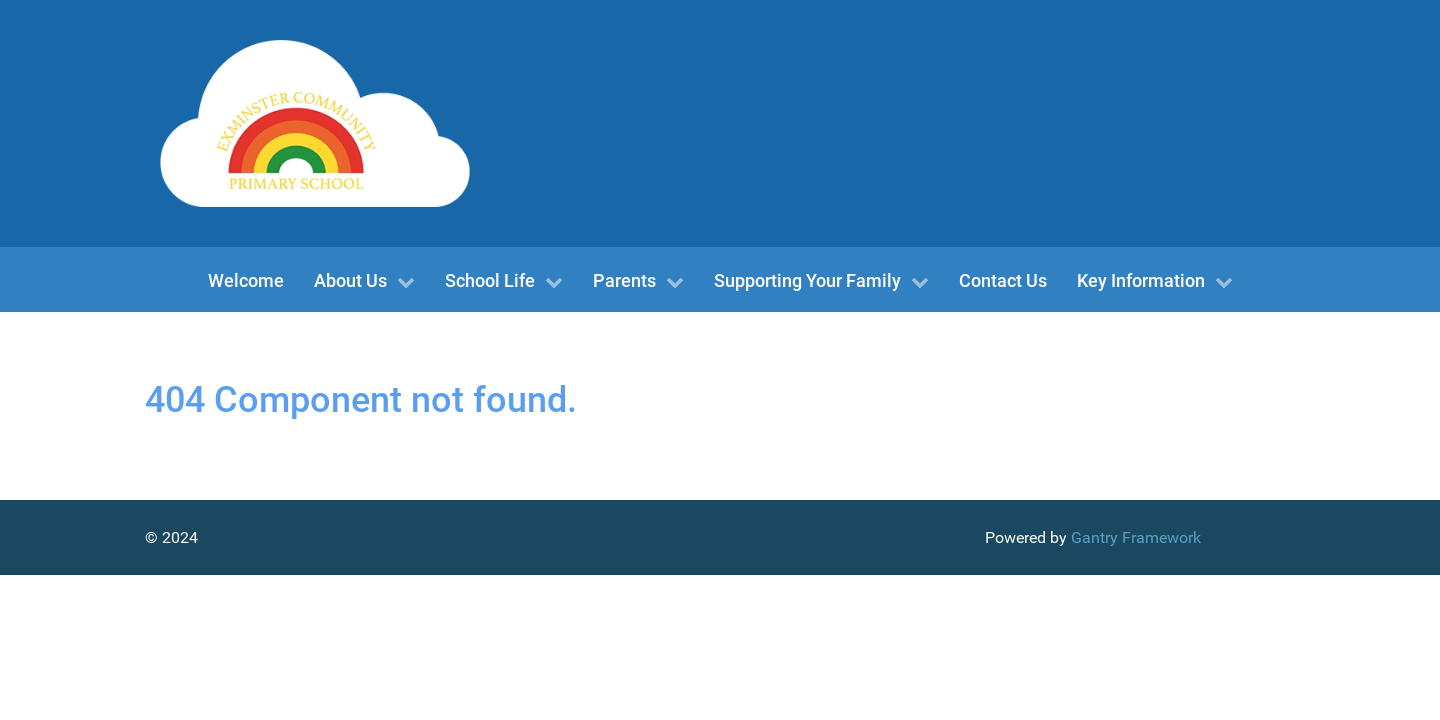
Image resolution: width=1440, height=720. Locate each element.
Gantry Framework (1136, 537)
